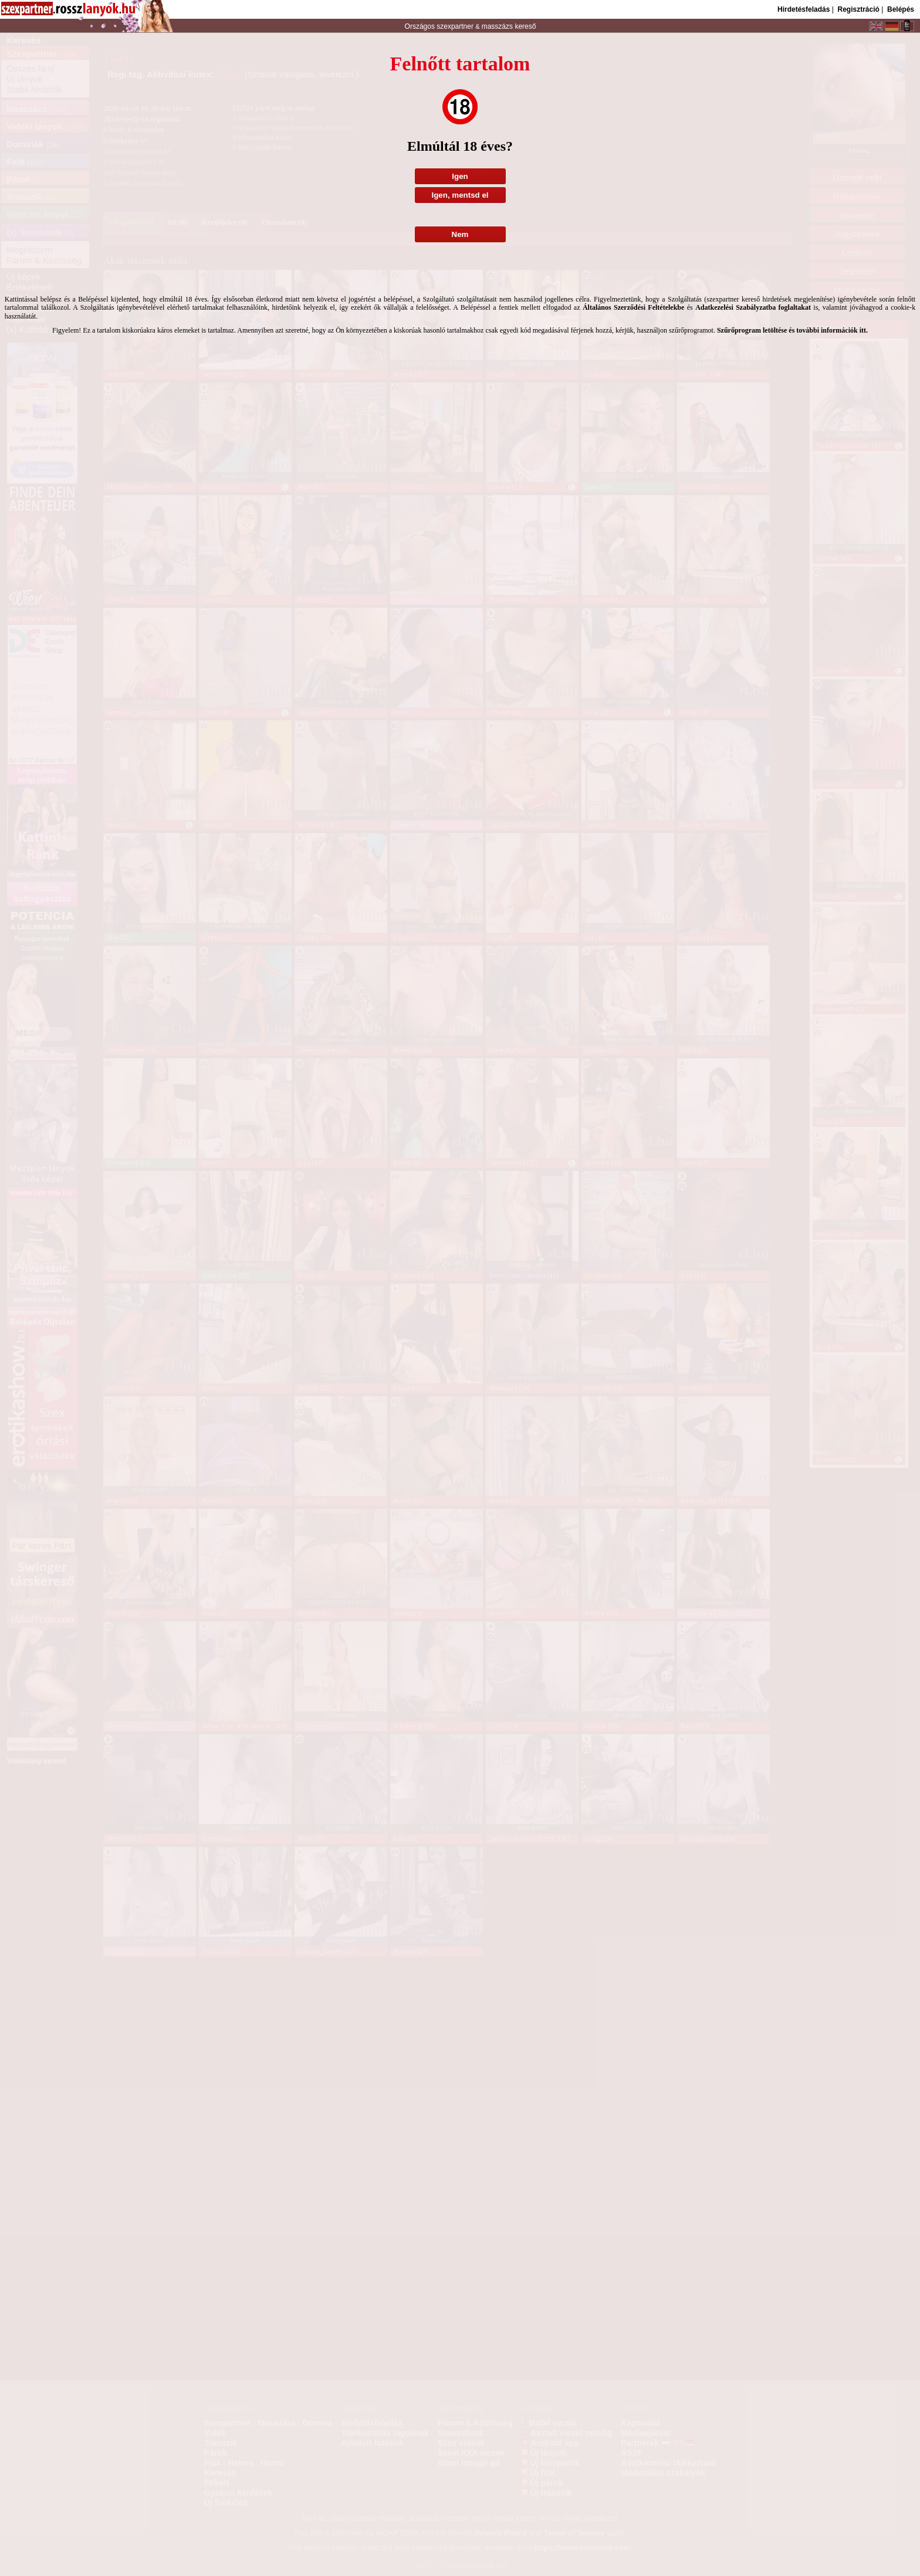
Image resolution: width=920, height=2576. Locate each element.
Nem (460, 234)
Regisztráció (858, 9)
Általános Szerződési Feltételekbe (633, 307)
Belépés (900, 9)
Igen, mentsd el (459, 195)
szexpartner (455, 26)
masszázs (498, 26)
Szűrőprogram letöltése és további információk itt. (792, 330)
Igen (460, 176)
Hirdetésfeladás (803, 9)
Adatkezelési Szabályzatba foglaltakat (753, 307)
